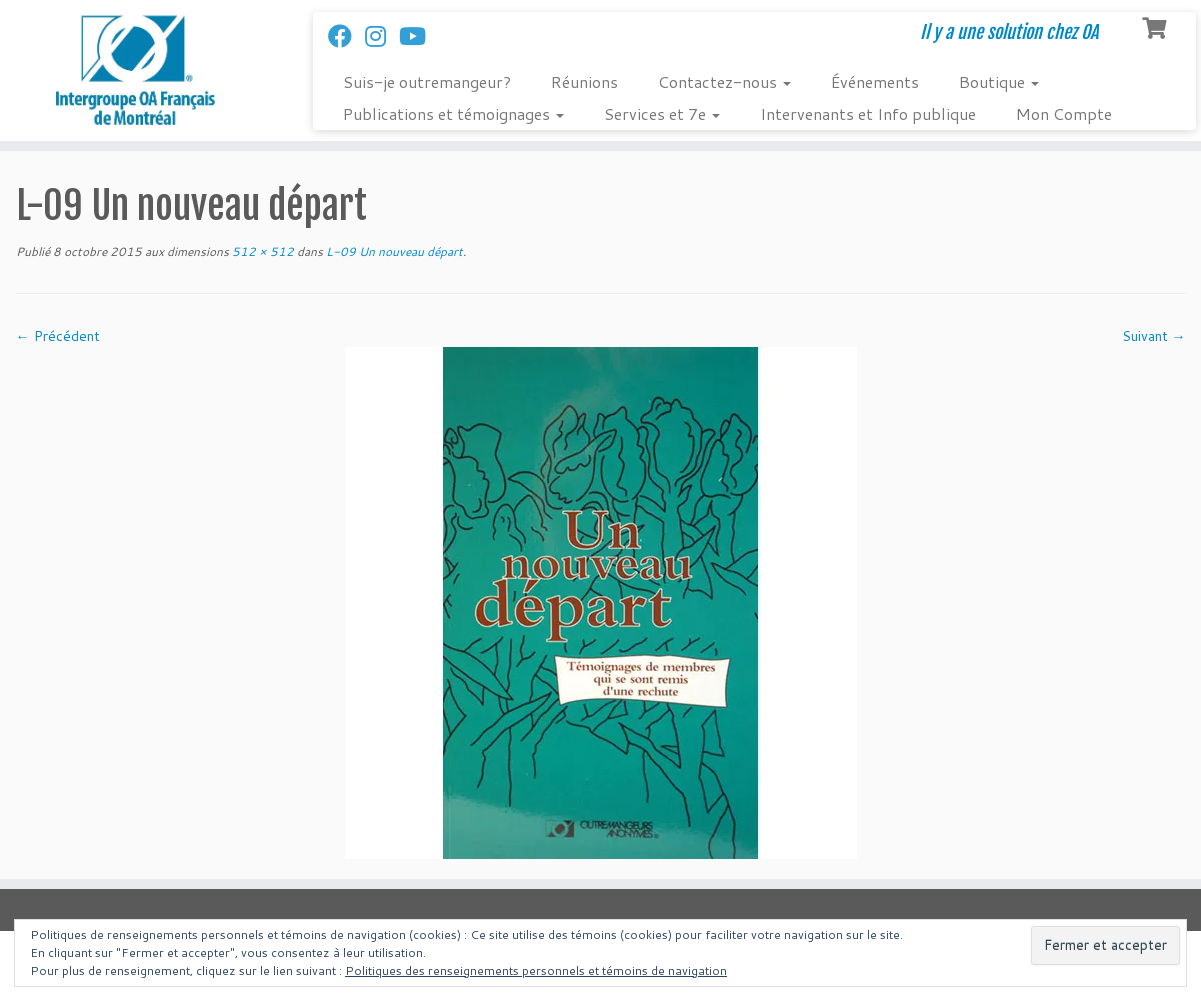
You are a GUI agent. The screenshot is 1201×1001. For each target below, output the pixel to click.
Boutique (999, 81)
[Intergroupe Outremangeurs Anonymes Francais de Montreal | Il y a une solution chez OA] (138, 70)
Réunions (584, 81)
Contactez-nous (724, 81)
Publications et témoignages (453, 113)
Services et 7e (662, 113)
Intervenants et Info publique (868, 113)
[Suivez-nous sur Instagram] (382, 36)
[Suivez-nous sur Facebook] (346, 36)
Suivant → (1154, 336)
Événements (875, 81)
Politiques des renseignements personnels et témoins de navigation (536, 970)
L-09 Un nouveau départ (393, 251)
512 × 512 (261, 251)
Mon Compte (1064, 113)
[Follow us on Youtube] (419, 36)
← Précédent (58, 336)
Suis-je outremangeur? (427, 81)
